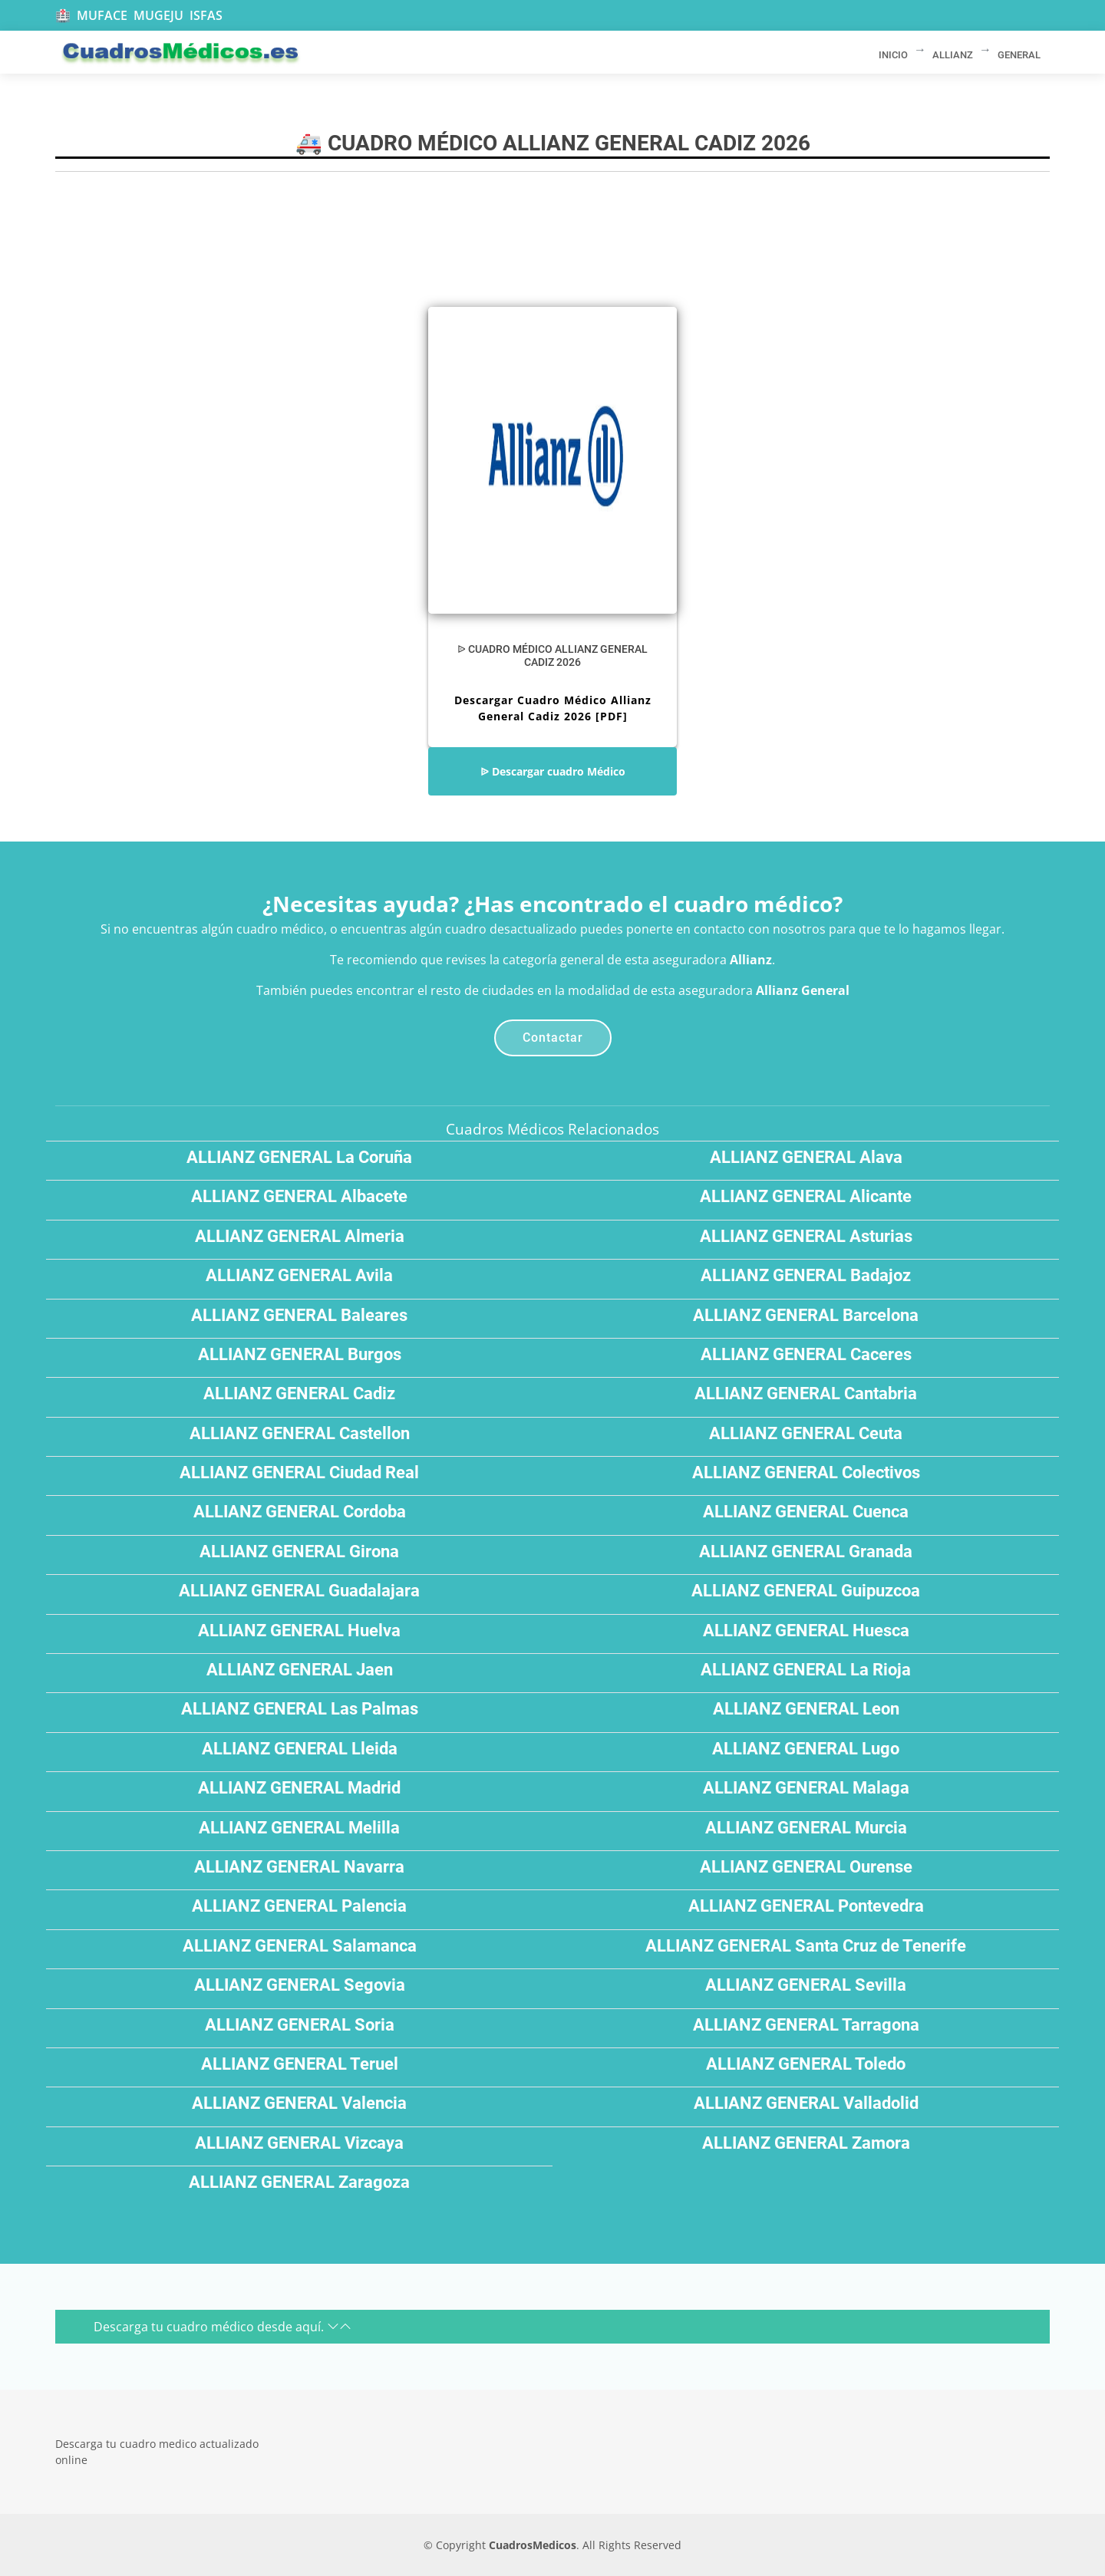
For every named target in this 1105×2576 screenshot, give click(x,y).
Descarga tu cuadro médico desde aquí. (222, 2326)
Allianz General (802, 990)
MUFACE (102, 15)
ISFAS (206, 15)
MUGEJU (158, 15)
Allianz (751, 959)
